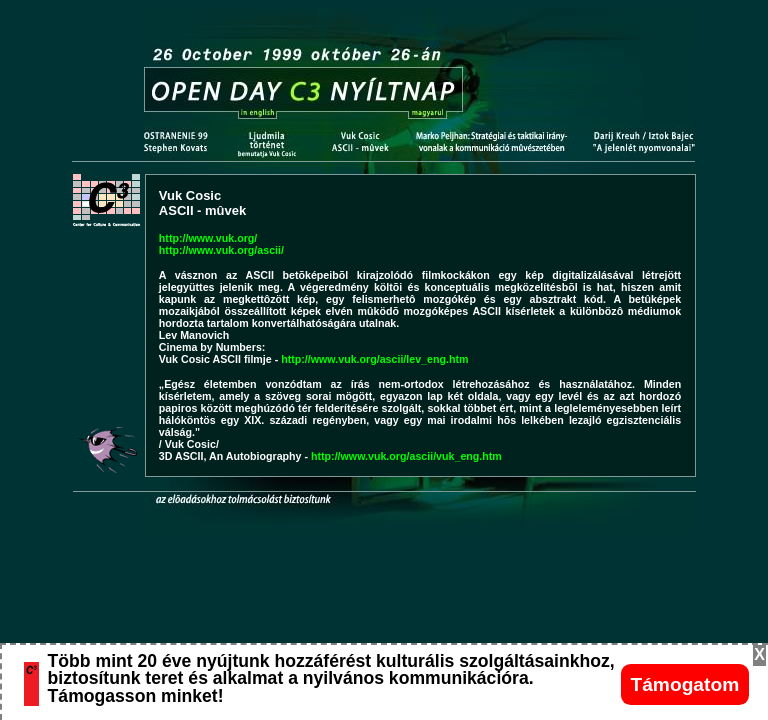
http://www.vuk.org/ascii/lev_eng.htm (374, 359)
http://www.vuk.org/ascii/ (221, 250)
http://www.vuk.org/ (208, 238)
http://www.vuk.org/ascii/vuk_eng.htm (406, 456)
